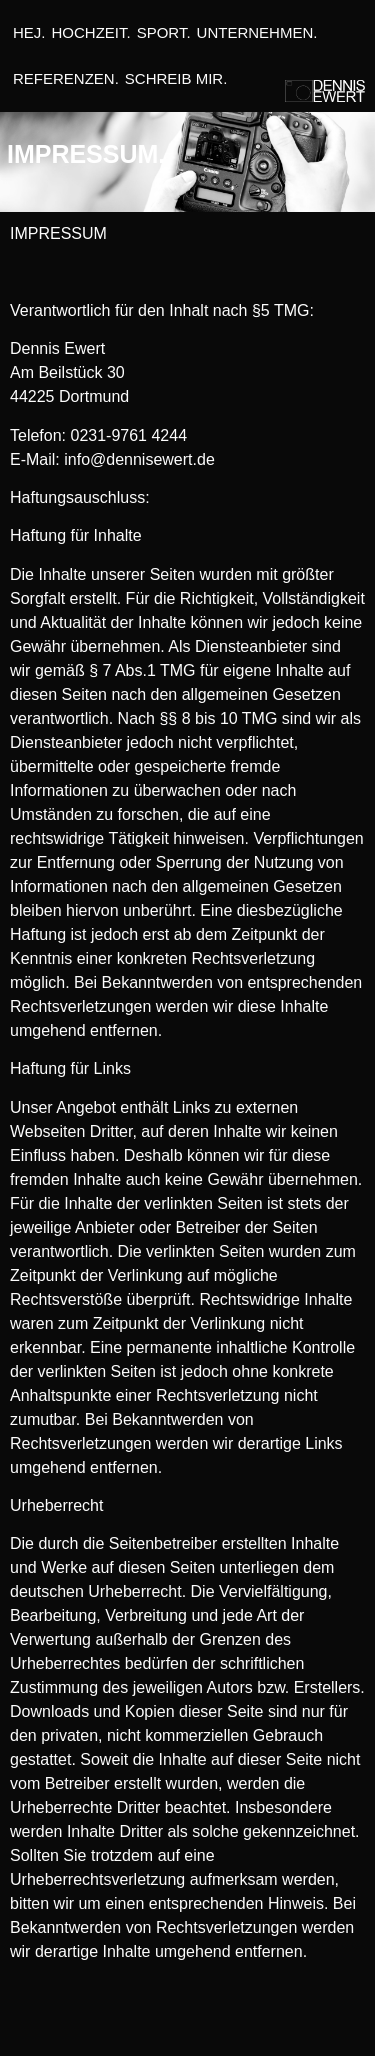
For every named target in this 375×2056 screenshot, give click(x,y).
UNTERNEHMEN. (257, 32)
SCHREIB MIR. (176, 78)
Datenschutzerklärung (187, 2022)
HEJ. (29, 32)
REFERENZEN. (66, 78)
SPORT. (164, 32)
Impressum (57, 2022)
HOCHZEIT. (91, 32)
